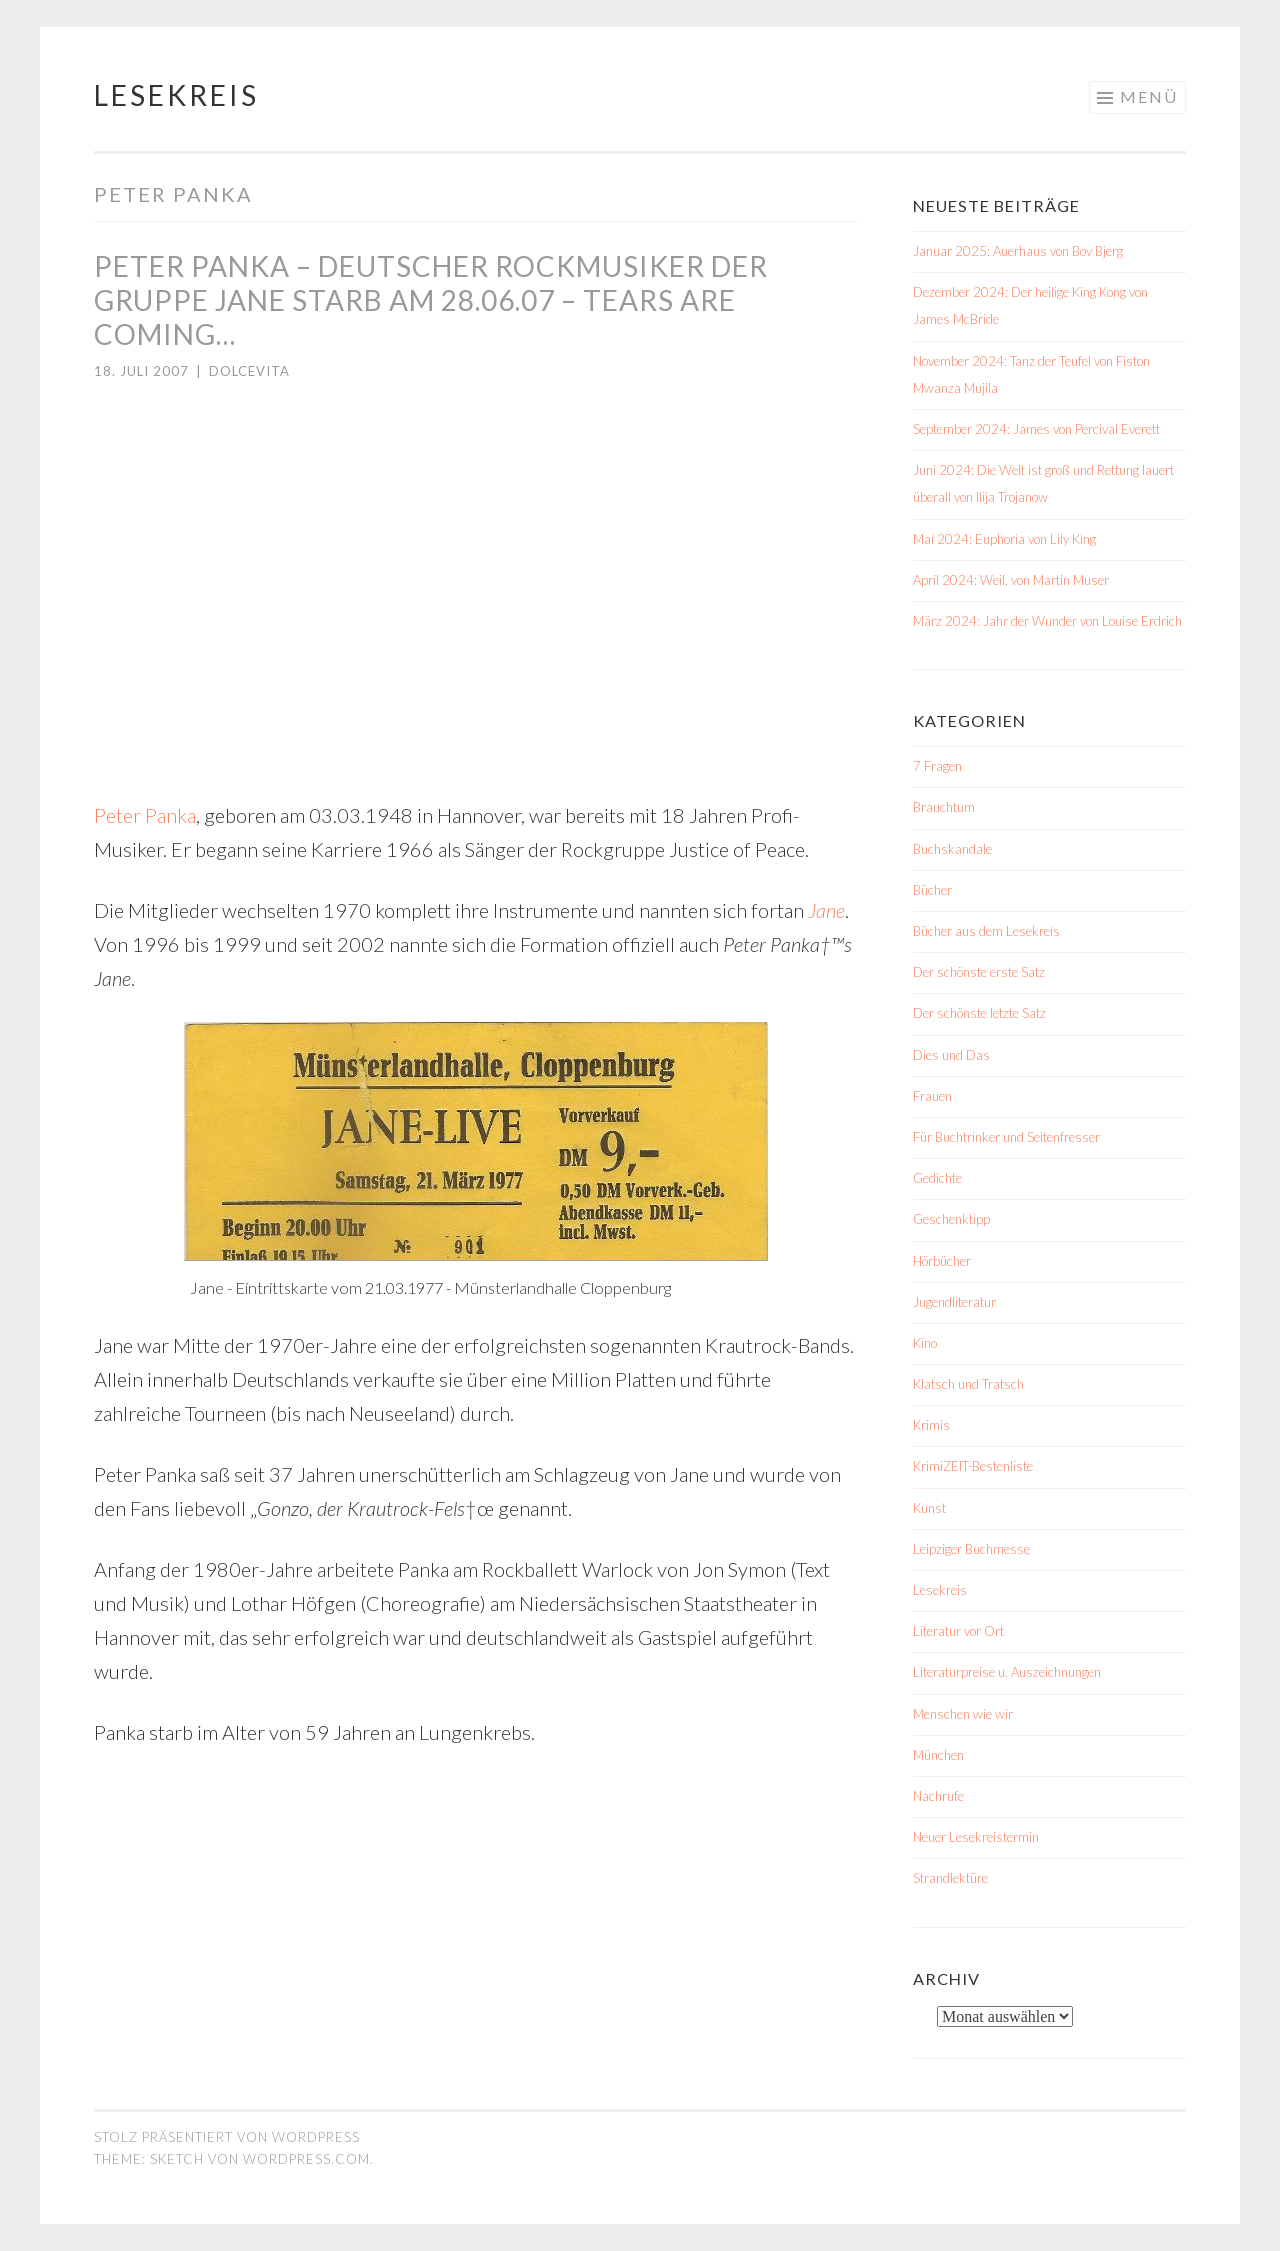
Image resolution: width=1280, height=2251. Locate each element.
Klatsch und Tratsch (968, 1384)
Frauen (932, 1096)
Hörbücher (942, 1261)
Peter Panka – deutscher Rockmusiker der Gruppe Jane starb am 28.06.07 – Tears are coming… (431, 300)
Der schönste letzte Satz (979, 1013)
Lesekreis (176, 95)
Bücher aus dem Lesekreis (986, 931)
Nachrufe (938, 1796)
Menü (1149, 96)
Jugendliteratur (954, 1302)
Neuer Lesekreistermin (976, 1837)
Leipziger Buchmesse (971, 1549)
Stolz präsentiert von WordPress (227, 2137)
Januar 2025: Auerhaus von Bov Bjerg (1018, 251)
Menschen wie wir (963, 1714)
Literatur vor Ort (958, 1631)
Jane (826, 910)
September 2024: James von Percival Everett (1036, 429)
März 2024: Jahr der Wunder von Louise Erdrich (1047, 621)
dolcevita (249, 371)
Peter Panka (145, 815)
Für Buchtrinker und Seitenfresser (1006, 1137)
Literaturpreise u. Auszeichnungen (1007, 1672)
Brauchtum (944, 807)
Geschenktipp (951, 1219)
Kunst (929, 1508)
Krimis (931, 1425)
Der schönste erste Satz (979, 972)
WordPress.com (306, 2159)
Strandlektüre (950, 1878)
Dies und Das (951, 1055)
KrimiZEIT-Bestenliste (973, 1466)
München (938, 1755)
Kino (925, 1343)
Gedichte (937, 1178)
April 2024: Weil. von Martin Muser (1011, 580)
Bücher (932, 890)
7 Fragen (937, 766)
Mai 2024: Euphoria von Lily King (1004, 539)
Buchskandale (952, 849)
